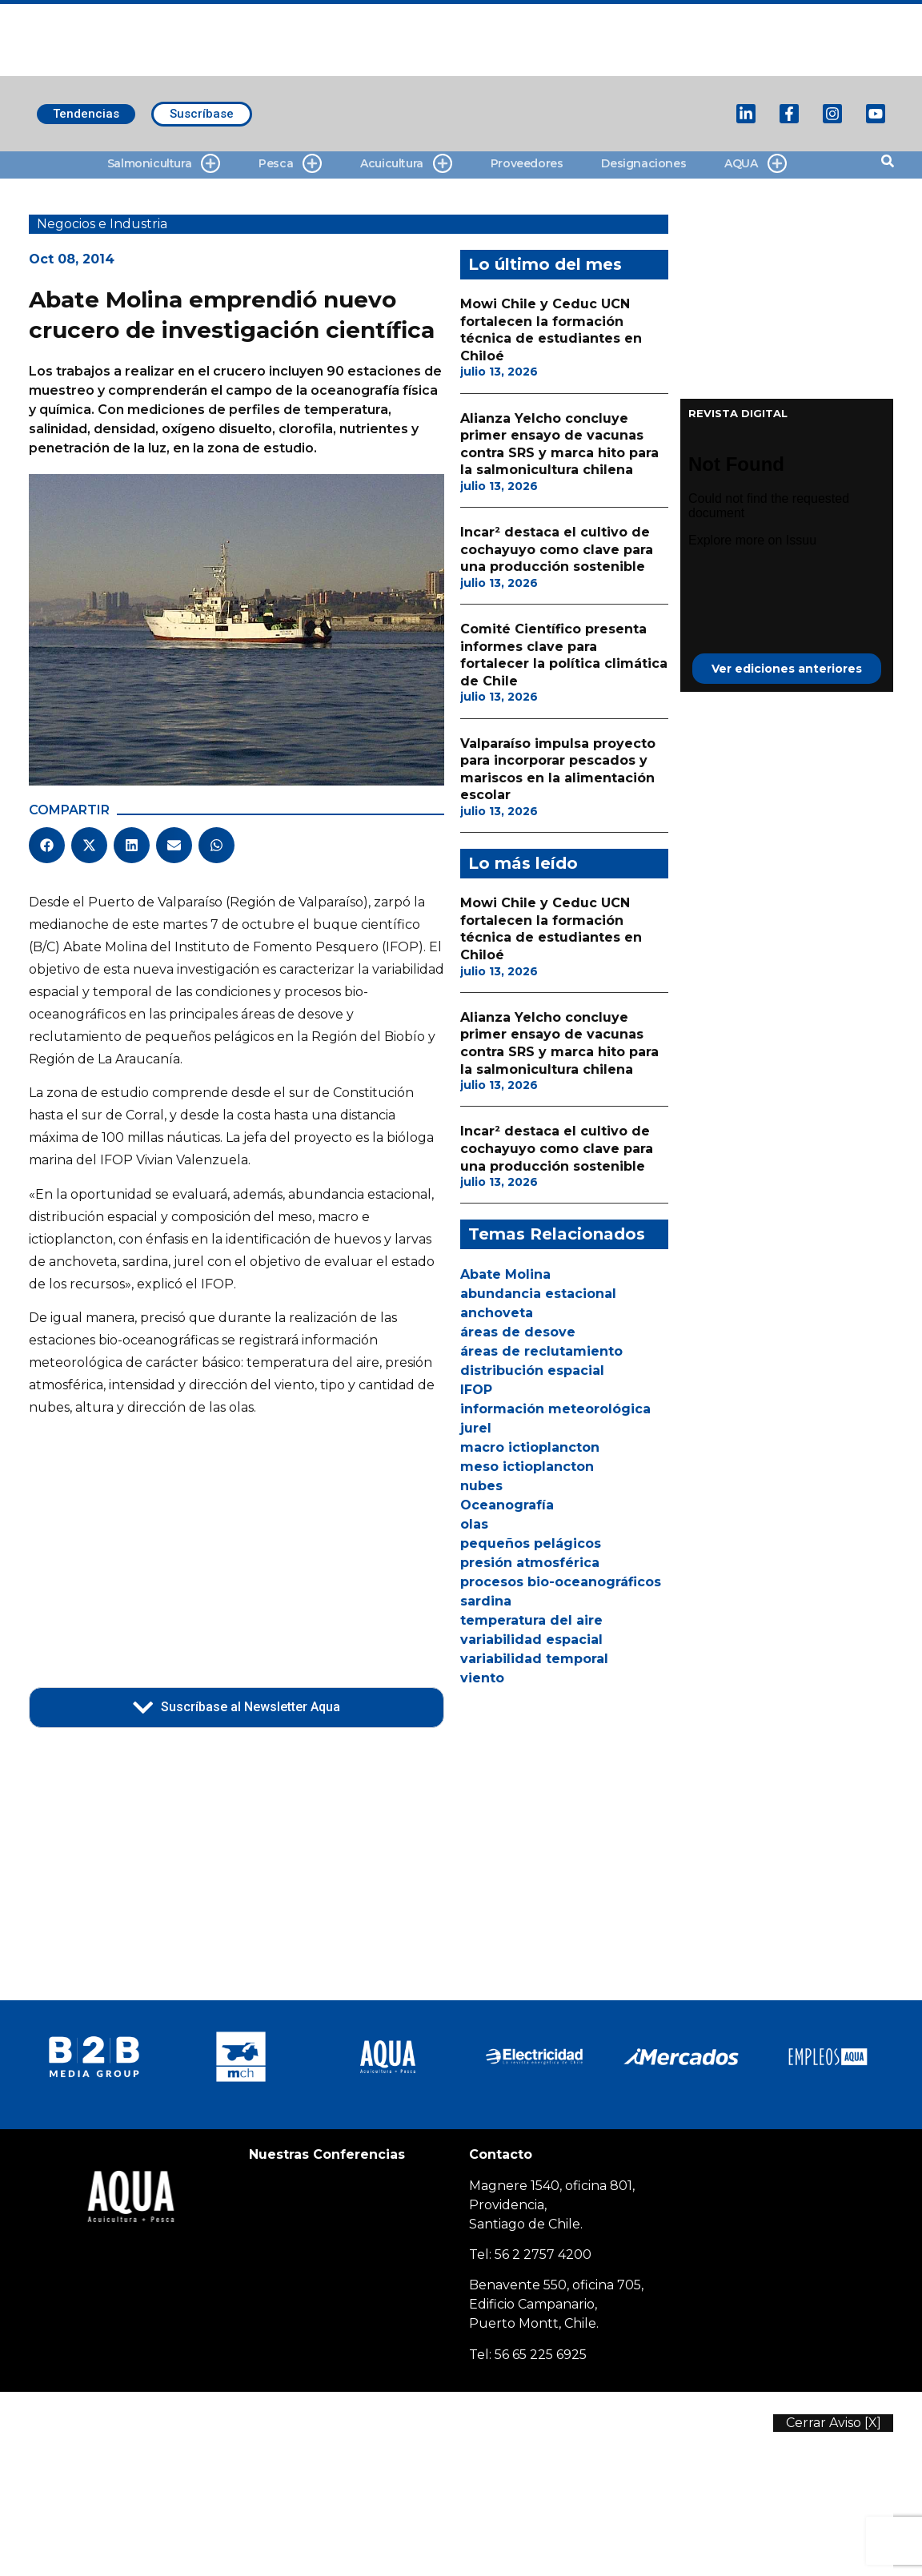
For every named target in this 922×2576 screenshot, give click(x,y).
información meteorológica (555, 1409)
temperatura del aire (531, 1620)
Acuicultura (406, 163)
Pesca (290, 163)
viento (482, 1678)
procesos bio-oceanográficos (560, 1581)
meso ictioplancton (527, 1466)
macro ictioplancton (529, 1447)
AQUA (755, 163)
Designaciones (643, 163)
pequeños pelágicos (530, 1543)
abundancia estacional (538, 1293)
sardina (485, 1601)
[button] (47, 845)
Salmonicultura (163, 163)
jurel (475, 1428)
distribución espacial (532, 1370)
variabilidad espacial (531, 1639)
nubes (481, 1485)
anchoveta (496, 1312)
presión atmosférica (529, 1562)
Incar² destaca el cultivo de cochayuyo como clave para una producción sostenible (556, 549)
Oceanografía (507, 1505)
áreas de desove (517, 1332)
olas (474, 1524)
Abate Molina (505, 1274)
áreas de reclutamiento (541, 1351)
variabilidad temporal (534, 1658)
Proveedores (527, 163)
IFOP (476, 1389)
